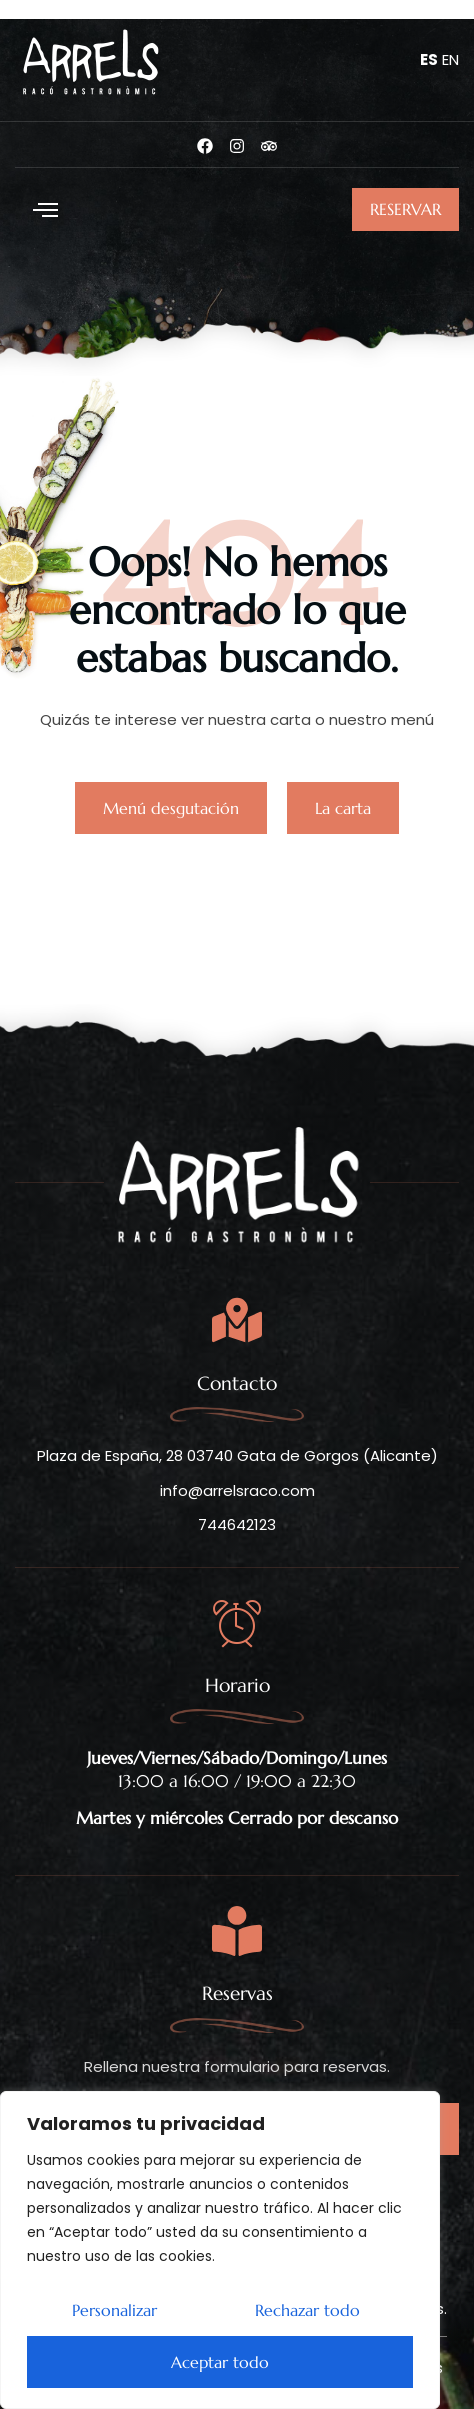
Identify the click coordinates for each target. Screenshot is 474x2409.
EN (450, 59)
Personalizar (114, 2310)
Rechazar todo (307, 2310)
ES (429, 59)
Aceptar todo (220, 2362)
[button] (45, 210)
